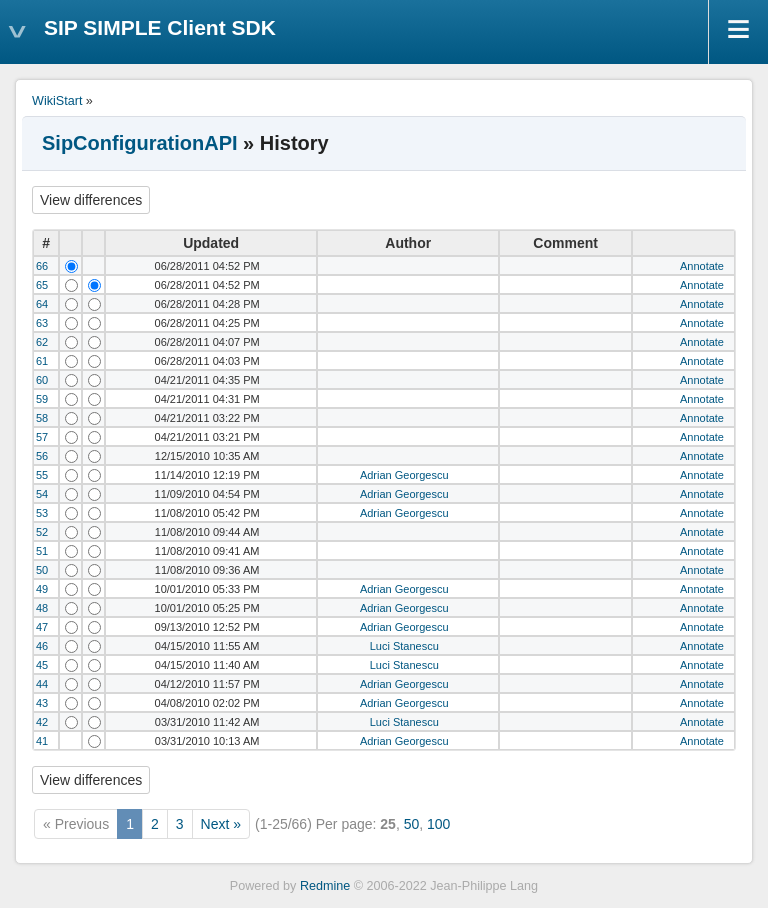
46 (42, 646)
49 (42, 589)
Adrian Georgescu (404, 475)
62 (42, 342)
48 (42, 608)
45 (42, 665)
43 (42, 703)
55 (42, 475)
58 (42, 418)
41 (42, 741)
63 (42, 323)
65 (42, 285)
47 (42, 627)
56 (42, 456)
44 (42, 684)
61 (42, 361)
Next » (221, 824)
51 (42, 551)
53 (42, 513)
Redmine (325, 886)
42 (42, 722)
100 (438, 824)
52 (42, 532)
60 (42, 380)
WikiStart (57, 101)
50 (42, 570)
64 (42, 304)
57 (42, 437)
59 (42, 399)
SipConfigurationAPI (140, 143)
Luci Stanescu (404, 646)
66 (42, 266)
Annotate (702, 266)
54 (42, 494)
